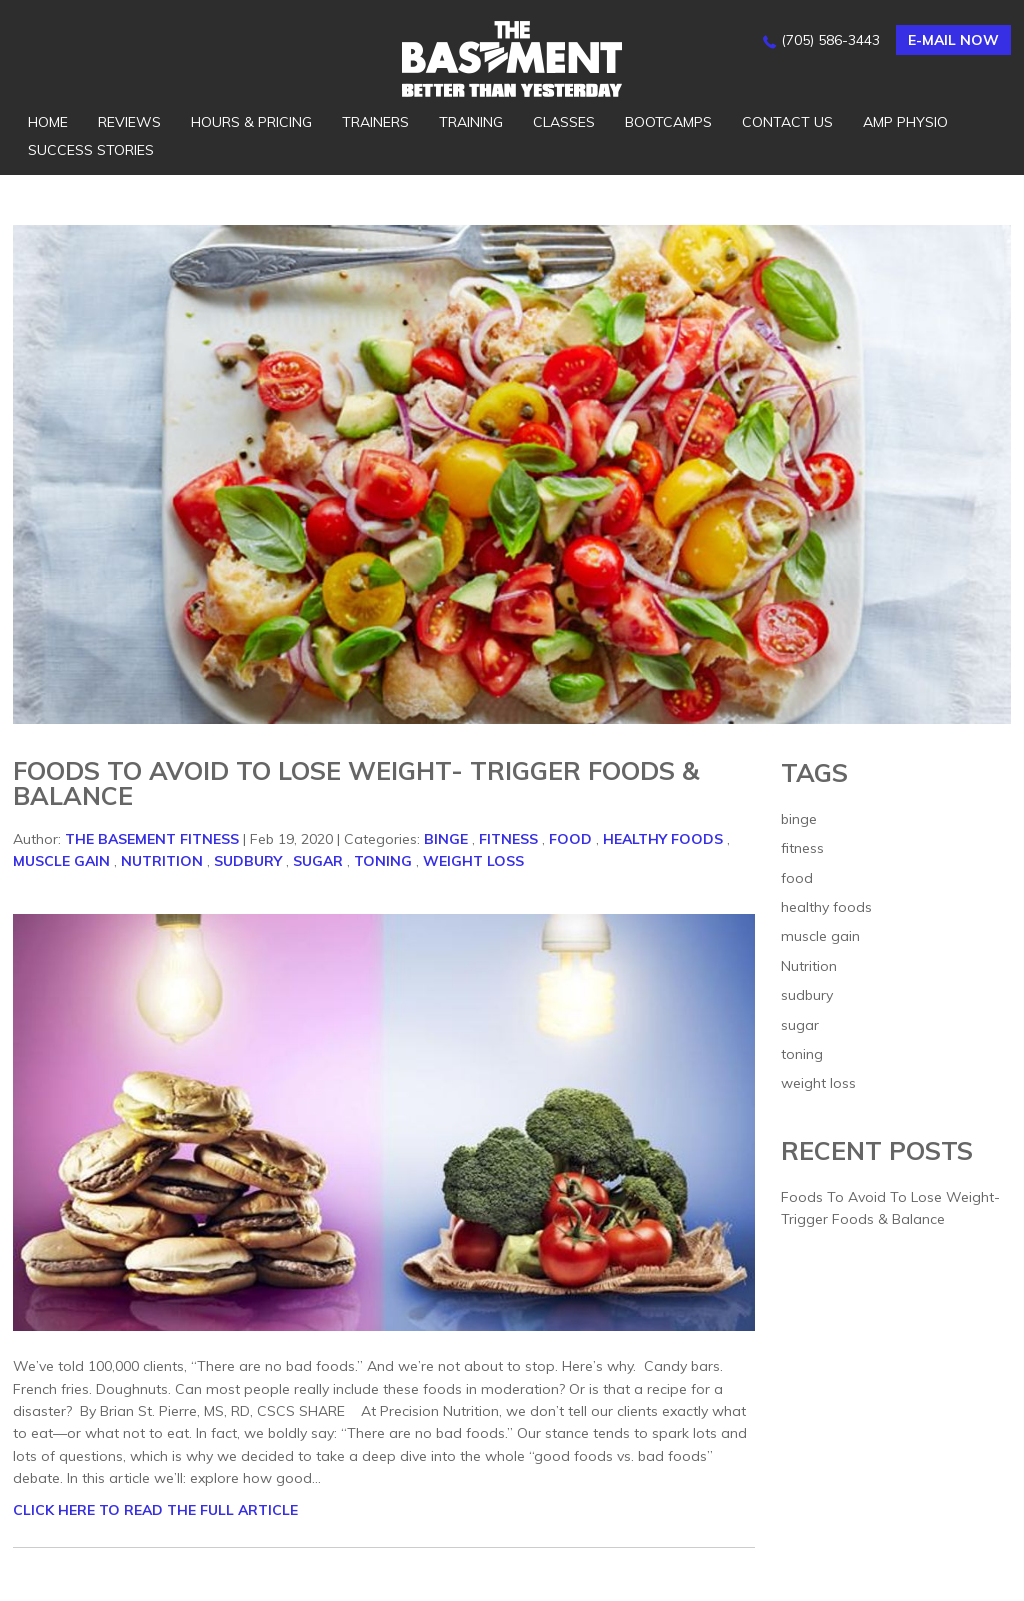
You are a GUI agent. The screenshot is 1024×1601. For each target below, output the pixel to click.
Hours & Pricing (251, 122)
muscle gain (61, 861)
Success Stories (91, 150)
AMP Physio (905, 122)
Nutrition (162, 861)
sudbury (248, 861)
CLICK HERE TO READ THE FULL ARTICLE (155, 1510)
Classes (564, 122)
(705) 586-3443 (830, 40)
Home (48, 122)
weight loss (473, 861)
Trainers (375, 122)
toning (383, 861)
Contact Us (787, 122)
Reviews (129, 122)
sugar (318, 861)
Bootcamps (668, 122)
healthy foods (663, 839)
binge (446, 839)
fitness (508, 839)
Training (471, 122)
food (570, 839)
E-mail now (953, 40)
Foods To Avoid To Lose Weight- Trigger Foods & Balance (356, 783)
